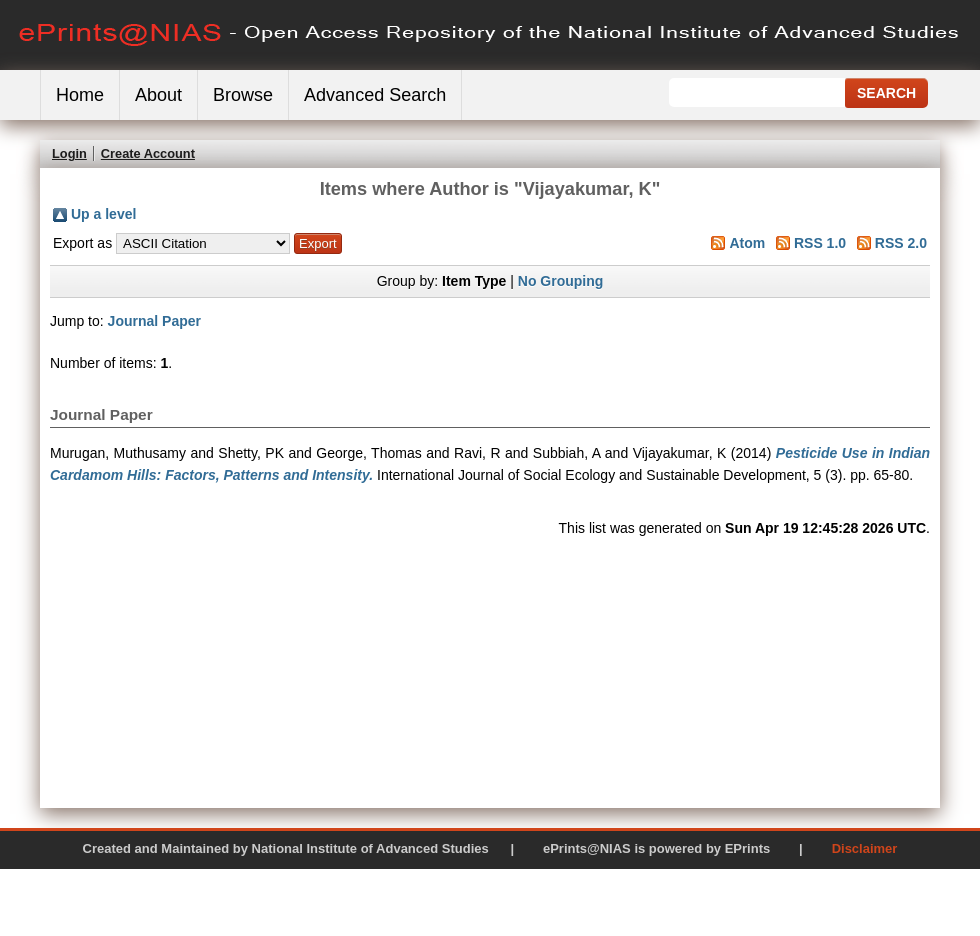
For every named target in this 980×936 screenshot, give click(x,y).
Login (69, 153)
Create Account (148, 153)
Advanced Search (375, 95)
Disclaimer (865, 848)
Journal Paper (154, 321)
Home (80, 95)
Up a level (103, 214)
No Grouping (561, 281)
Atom (747, 243)
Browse (243, 95)
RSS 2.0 (901, 243)
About (158, 95)
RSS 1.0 (820, 243)
